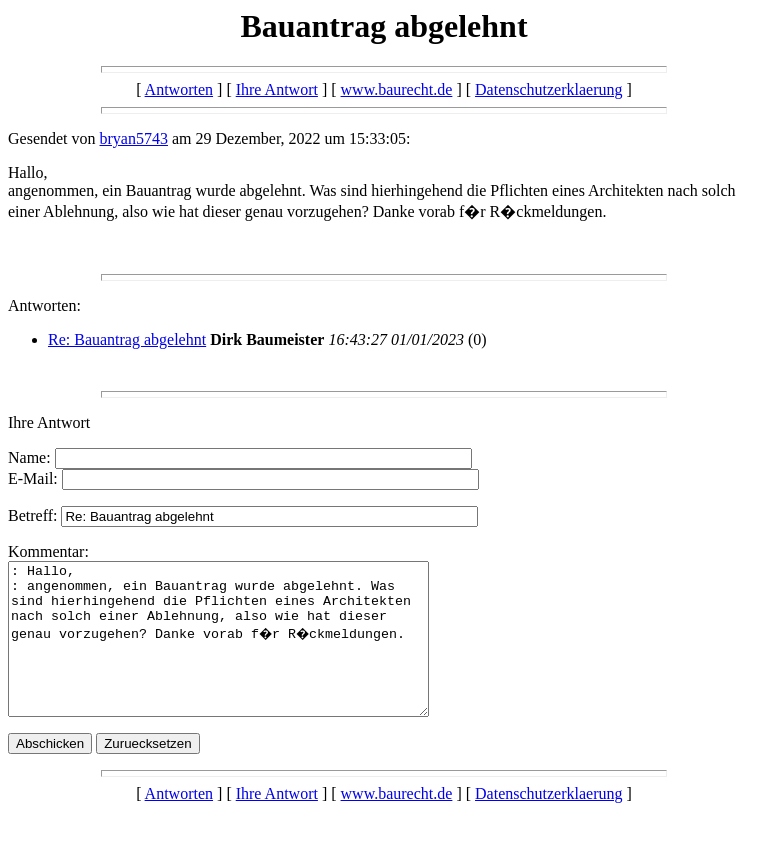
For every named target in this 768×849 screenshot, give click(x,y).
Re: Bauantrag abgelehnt (127, 339)
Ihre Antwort (277, 89)
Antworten (179, 89)
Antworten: (44, 305)
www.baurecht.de (397, 89)
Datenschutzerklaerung (548, 89)
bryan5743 (134, 138)
